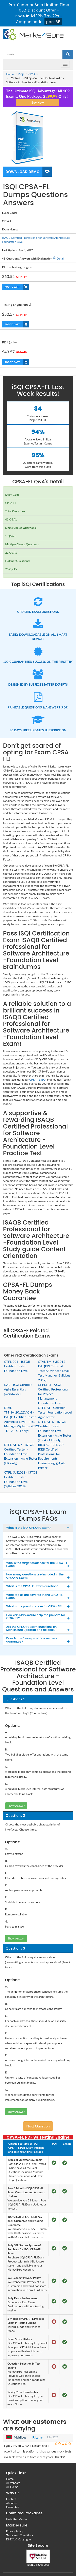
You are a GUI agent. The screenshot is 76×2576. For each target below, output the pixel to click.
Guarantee (12, 2507)
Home (10, 74)
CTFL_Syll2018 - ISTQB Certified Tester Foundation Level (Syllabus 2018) (20, 1479)
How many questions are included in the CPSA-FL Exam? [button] (34, 1575)
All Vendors (13, 2482)
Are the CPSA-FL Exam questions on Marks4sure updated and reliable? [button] (31, 1628)
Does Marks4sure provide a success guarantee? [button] (31, 1639)
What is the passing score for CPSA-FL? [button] (34, 1606)
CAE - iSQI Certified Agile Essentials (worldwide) (18, 1389)
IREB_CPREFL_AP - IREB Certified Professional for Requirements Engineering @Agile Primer (51, 1456)
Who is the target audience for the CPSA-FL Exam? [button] (36, 1564)
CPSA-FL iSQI (37, 1079)
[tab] (38, 1527)
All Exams (12, 2486)
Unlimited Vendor (17, 2519)
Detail (58, 258)
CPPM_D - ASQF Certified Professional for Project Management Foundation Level (53, 1394)
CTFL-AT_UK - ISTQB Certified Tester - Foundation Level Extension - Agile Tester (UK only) (20, 1454)
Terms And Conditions (19, 2535)
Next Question (38, 2126)
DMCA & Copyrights (19, 2539)
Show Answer (16, 1805)
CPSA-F (33, 74)
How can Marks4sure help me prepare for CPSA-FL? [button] (35, 1616)
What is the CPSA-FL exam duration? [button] (32, 1586)
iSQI (21, 74)
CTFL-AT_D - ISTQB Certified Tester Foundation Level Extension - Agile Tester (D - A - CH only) (54, 1431)
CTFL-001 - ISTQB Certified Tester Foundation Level (17, 1366)
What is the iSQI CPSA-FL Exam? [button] (28, 1528)
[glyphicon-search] (67, 54)
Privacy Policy (14, 2531)
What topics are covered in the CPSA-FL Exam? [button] (34, 1596)
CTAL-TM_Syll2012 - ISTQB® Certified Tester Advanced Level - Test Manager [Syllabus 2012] (55, 1371)
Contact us (12, 2499)
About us (11, 2503)
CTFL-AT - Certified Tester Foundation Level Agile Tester (55, 1412)
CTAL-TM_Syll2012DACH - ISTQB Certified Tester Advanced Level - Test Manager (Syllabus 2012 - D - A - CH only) (21, 1419)
